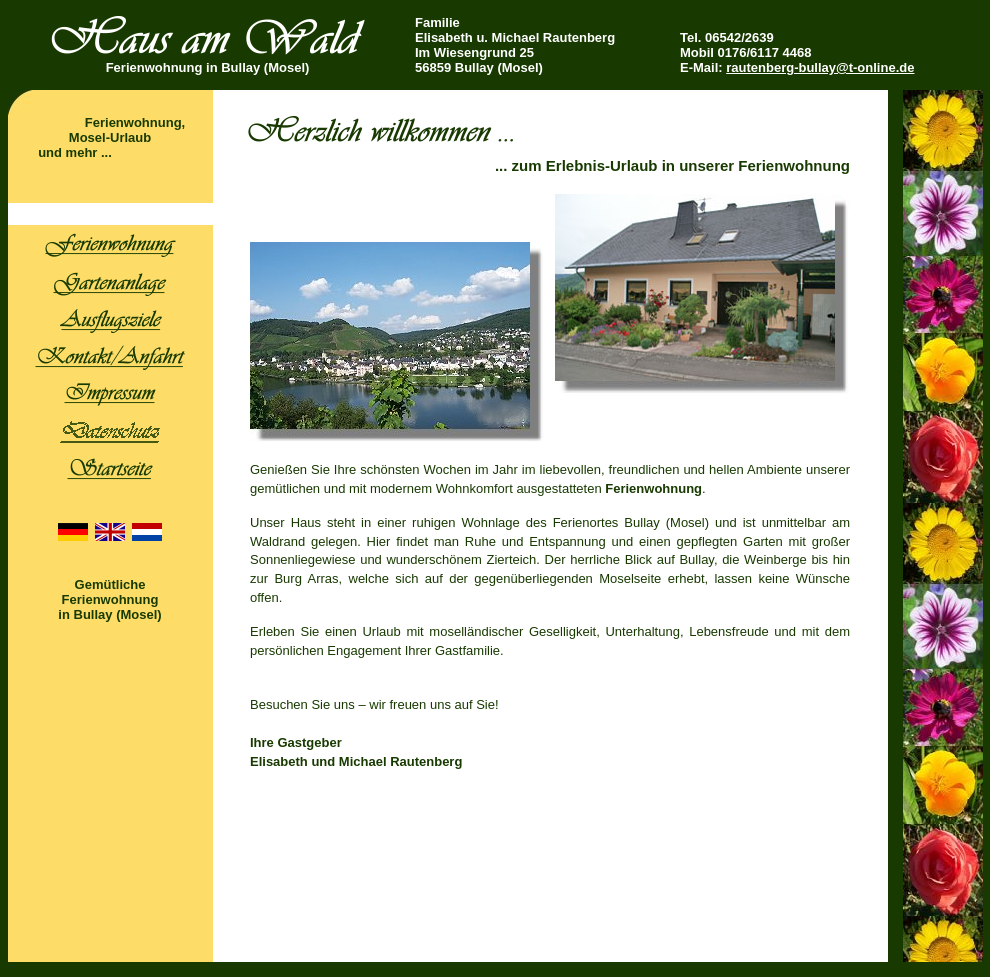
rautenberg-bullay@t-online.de (820, 67)
